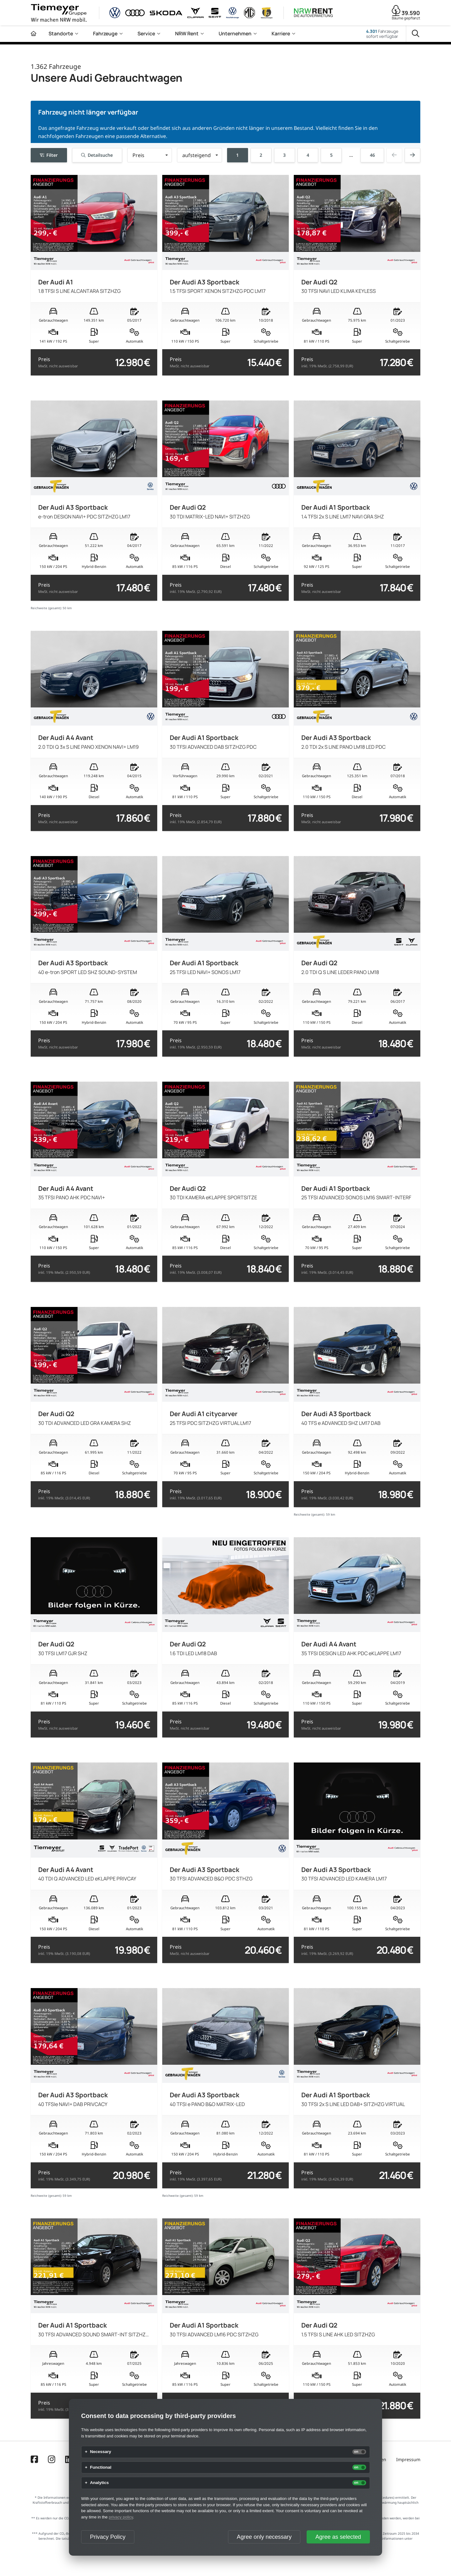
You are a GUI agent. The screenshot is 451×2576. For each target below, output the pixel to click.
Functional (100, 2467)
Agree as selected (338, 2537)
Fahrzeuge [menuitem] (105, 33)
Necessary (100, 2452)
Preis (58, 362)
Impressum (408, 2459)
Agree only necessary (264, 2537)
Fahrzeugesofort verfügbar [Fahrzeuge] (382, 34)
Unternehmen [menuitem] (235, 33)
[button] (149, 155)
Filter (49, 155)
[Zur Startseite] (33, 34)
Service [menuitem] (146, 33)
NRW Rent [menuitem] (187, 33)
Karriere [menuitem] (281, 33)
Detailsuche (97, 155)
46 (372, 155)
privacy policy (121, 2517)
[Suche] (416, 34)
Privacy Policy (107, 2537)
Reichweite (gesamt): (46, 608)
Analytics (99, 2483)
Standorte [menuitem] (61, 33)
